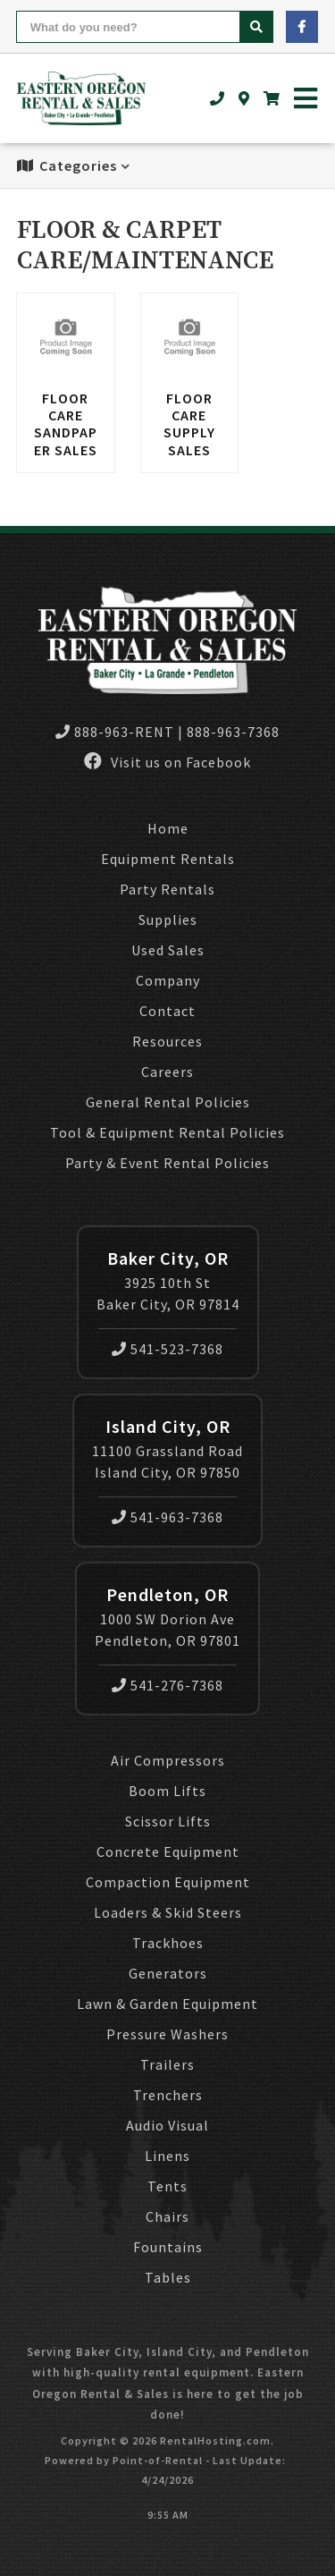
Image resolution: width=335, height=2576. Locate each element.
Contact (167, 1011)
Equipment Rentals (168, 859)
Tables (168, 2277)
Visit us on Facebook (167, 761)
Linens (167, 2156)
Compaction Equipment (168, 1882)
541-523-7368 (167, 1349)
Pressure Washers (167, 2034)
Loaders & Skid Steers (168, 1912)
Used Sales (168, 950)
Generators (168, 1973)
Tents (167, 2186)
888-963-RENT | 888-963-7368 (167, 732)
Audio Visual (167, 2125)
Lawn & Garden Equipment (167, 2003)
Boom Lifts (167, 1791)
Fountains (168, 2247)
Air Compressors (168, 1760)
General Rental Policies (168, 1102)
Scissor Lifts (168, 1821)
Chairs (167, 2216)
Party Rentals (167, 889)
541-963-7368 (167, 1517)
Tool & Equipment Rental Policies (167, 1132)
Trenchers (168, 2095)
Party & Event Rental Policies (167, 1163)
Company (168, 980)
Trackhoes (168, 1943)
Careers (167, 1071)
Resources (167, 1041)
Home (167, 828)
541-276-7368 (167, 1685)
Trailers (167, 2064)
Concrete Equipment (167, 1851)
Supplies (167, 919)
